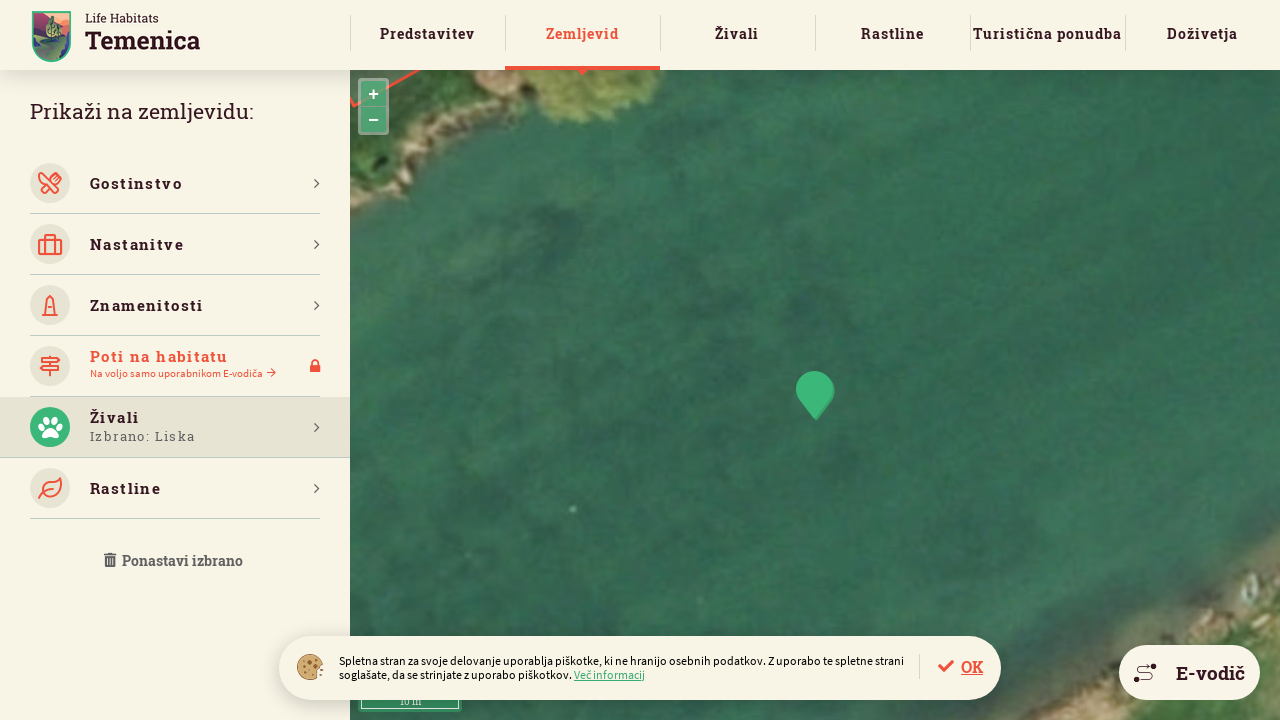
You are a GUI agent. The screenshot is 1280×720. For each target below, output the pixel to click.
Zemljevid (582, 33)
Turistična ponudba (1047, 33)
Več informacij (609, 674)
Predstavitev (427, 33)
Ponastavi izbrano (175, 560)
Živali (737, 33)
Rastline (892, 33)
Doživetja (1202, 33)
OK (972, 666)
